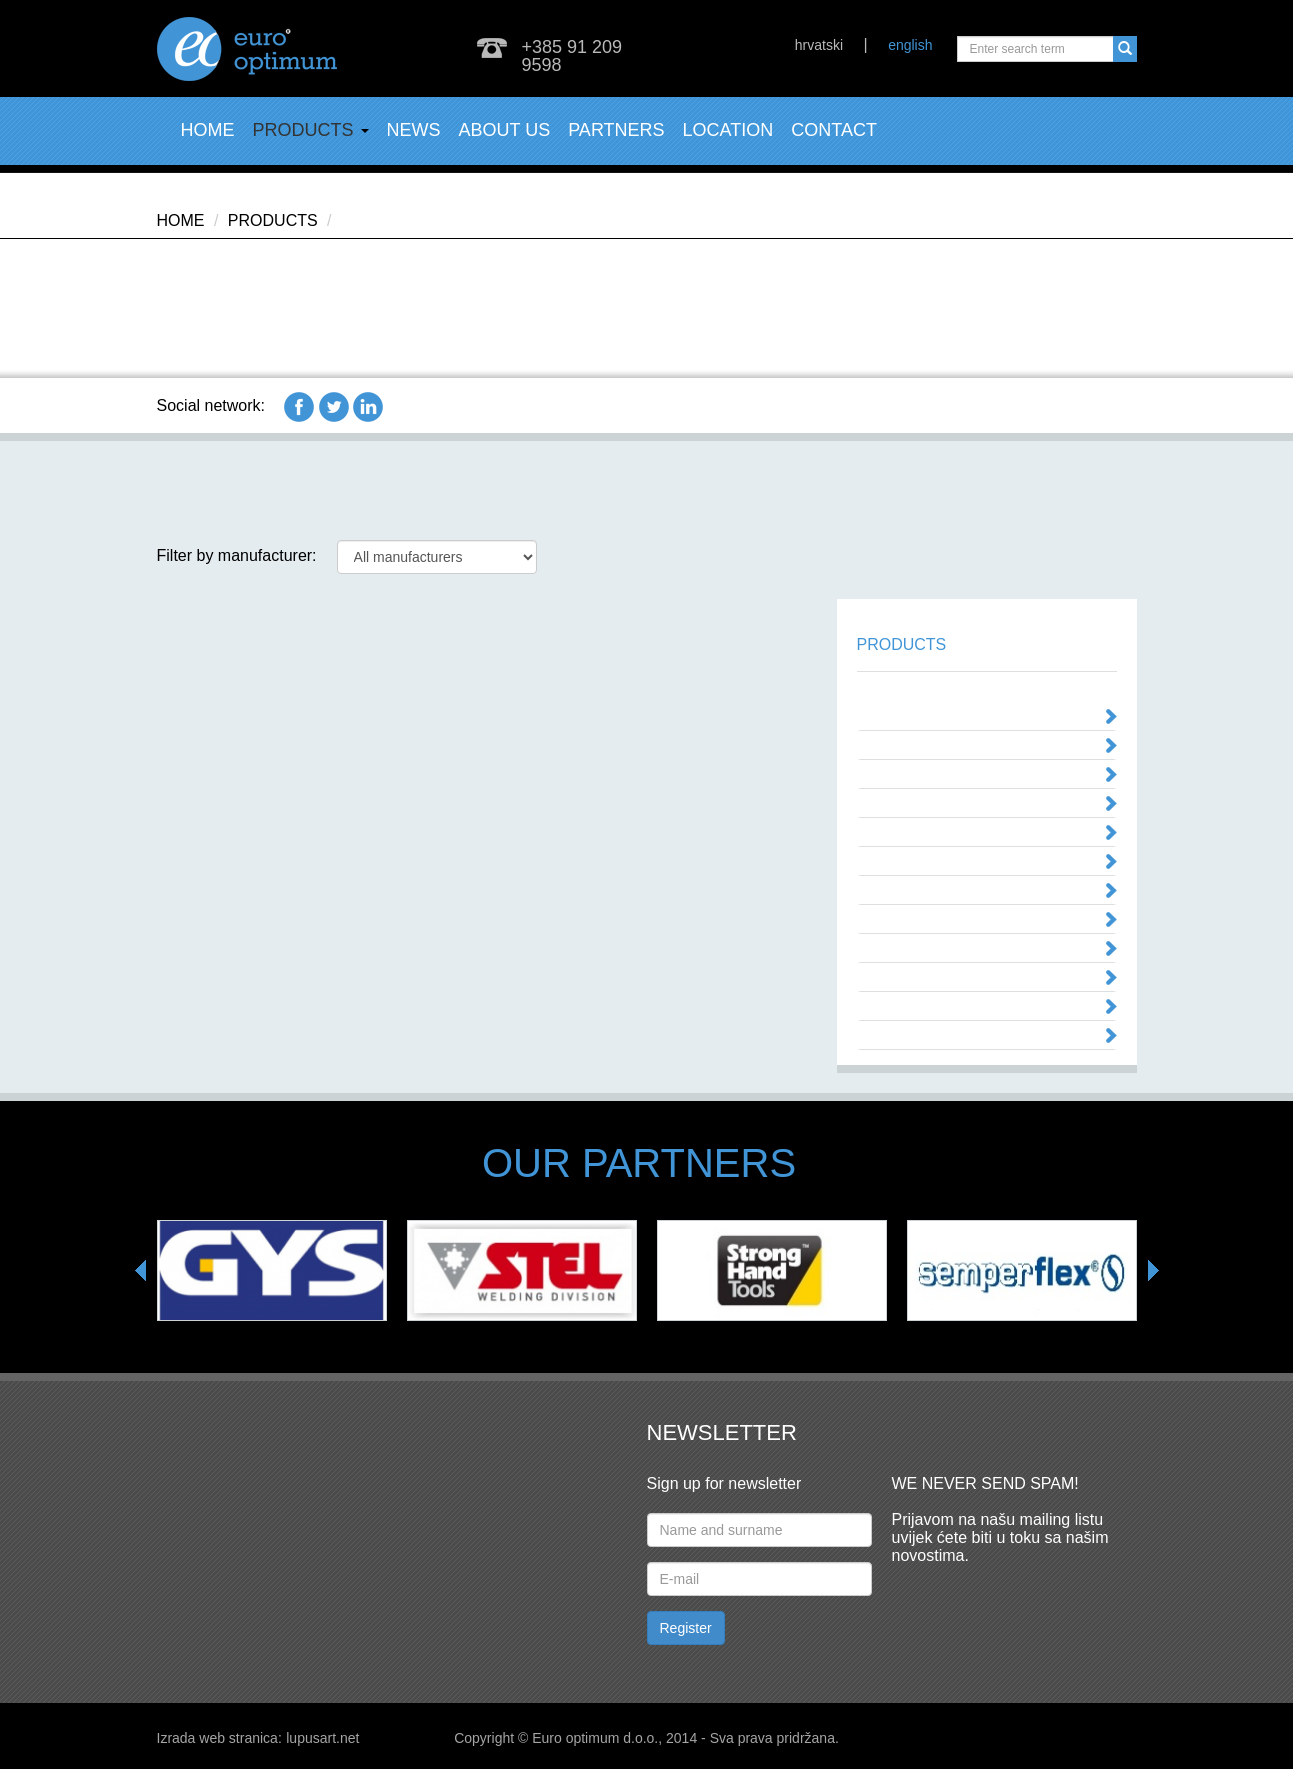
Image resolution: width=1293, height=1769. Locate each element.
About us (505, 130)
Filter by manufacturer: (237, 555)
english (910, 45)
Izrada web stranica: (219, 1738)
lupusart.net (322, 1738)
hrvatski (819, 45)
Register (686, 1628)
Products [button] (311, 130)
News (414, 130)
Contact (834, 130)
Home (208, 130)
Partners (616, 130)
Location (728, 130)
